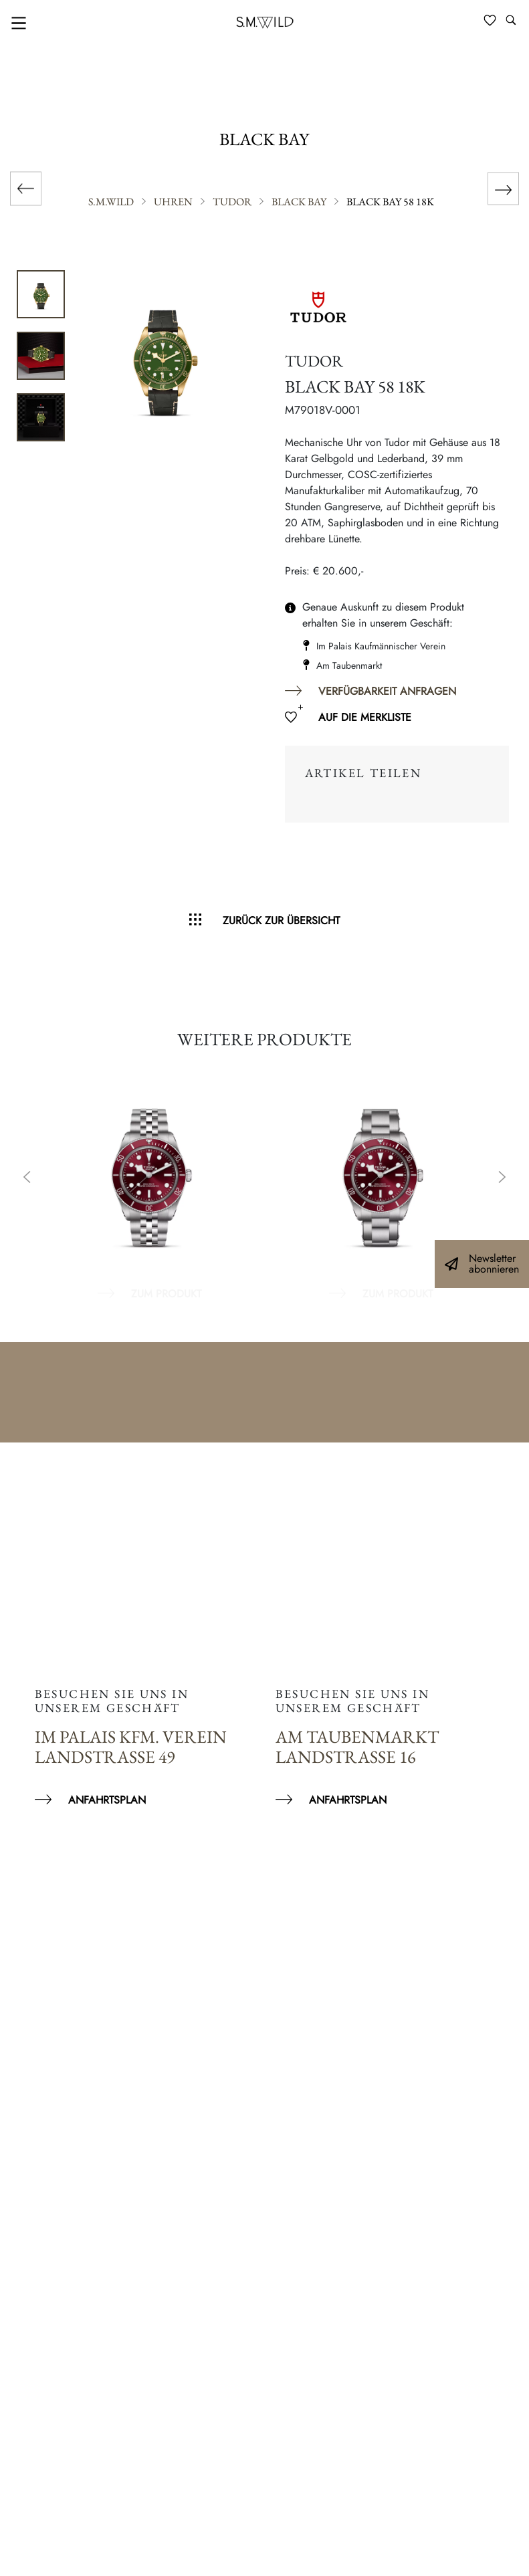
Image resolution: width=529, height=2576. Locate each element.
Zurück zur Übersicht (281, 920)
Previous (27, 1178)
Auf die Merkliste (364, 717)
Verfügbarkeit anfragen (387, 691)
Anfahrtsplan (107, 1800)
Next (502, 1178)
